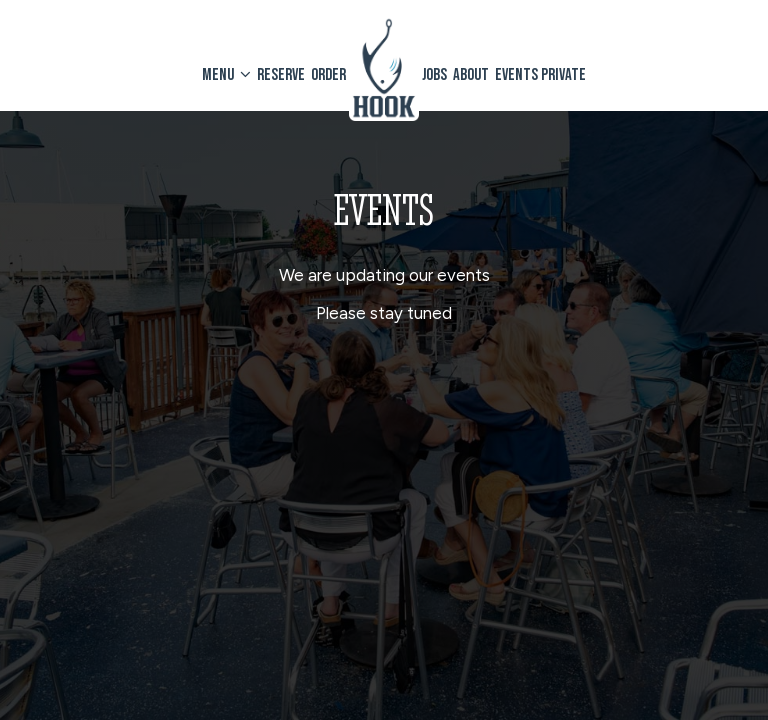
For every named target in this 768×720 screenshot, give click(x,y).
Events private (540, 75)
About (471, 75)
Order (328, 75)
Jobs (434, 75)
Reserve (281, 75)
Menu (226, 75)
